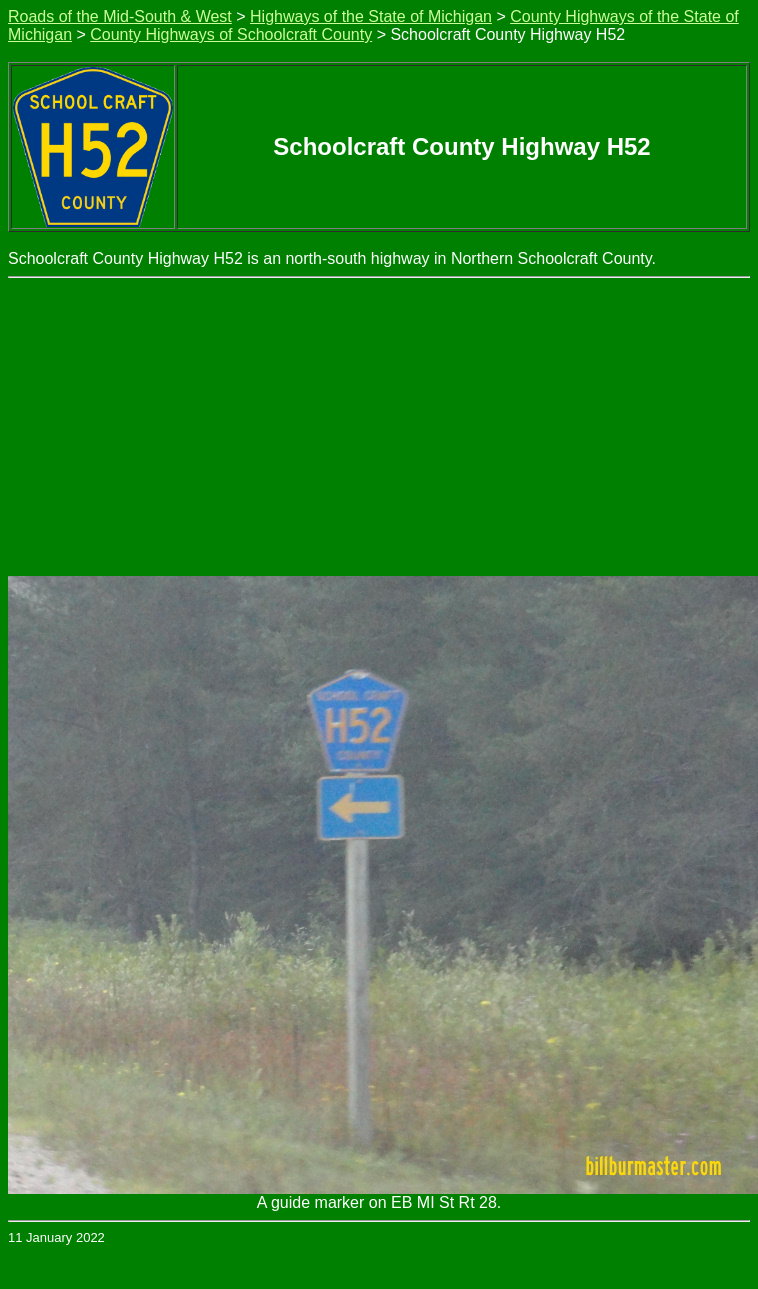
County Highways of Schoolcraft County (231, 34)
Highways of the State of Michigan (371, 16)
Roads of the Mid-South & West (120, 16)
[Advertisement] (379, 428)
